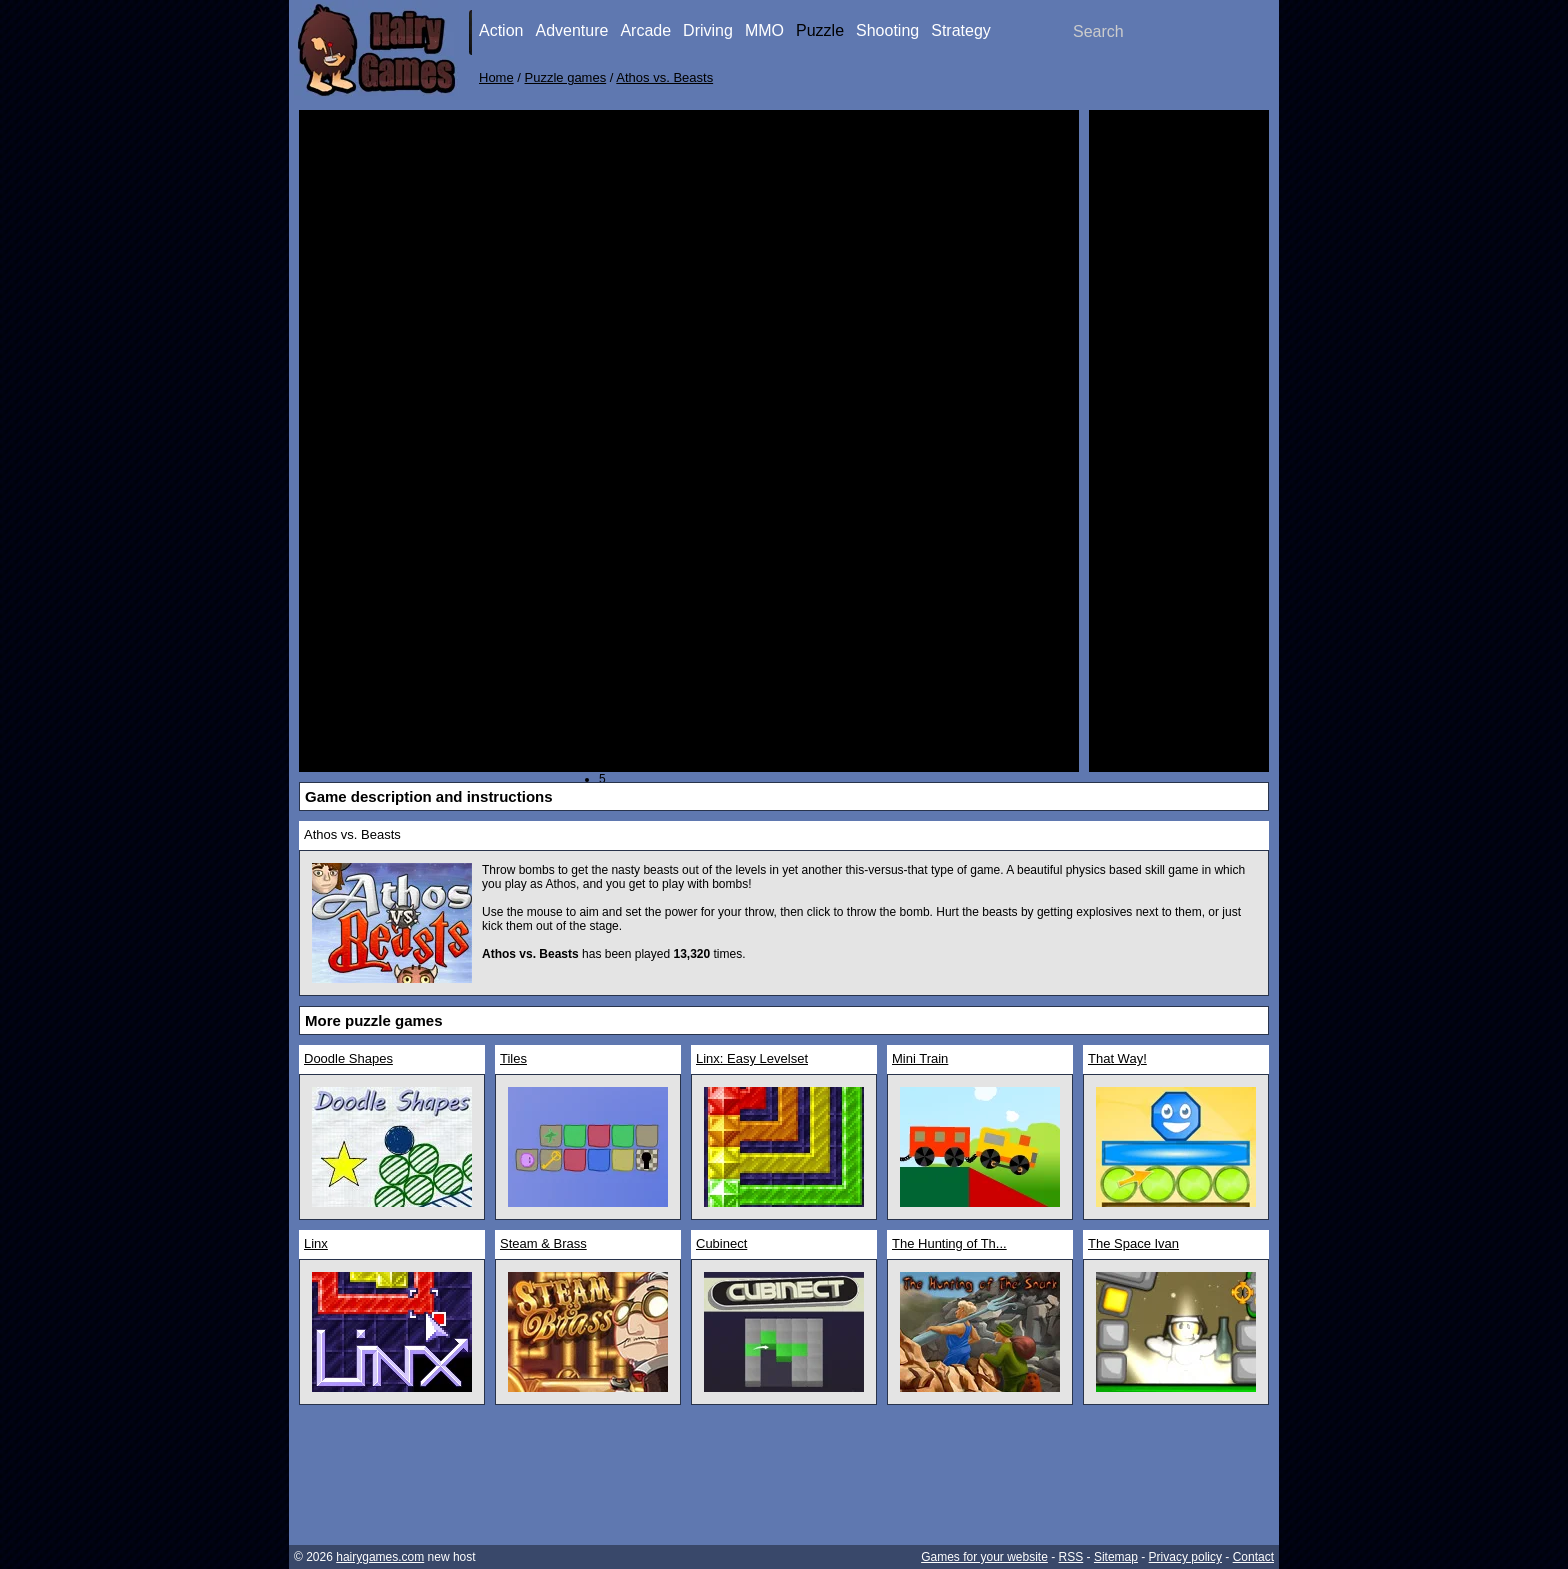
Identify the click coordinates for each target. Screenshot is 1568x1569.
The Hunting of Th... (949, 1243)
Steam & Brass (543, 1243)
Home (496, 77)
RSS (1071, 1557)
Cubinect (721, 1243)
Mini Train (920, 1058)
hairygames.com (380, 1557)
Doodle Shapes (348, 1058)
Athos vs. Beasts (664, 77)
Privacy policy (1185, 1557)
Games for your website (984, 1557)
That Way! (1117, 1058)
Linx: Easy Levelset (752, 1058)
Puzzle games (566, 77)
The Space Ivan (1133, 1243)
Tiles (513, 1058)
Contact (1253, 1557)
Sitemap (1116, 1557)
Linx (316, 1243)
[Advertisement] (1179, 420)
